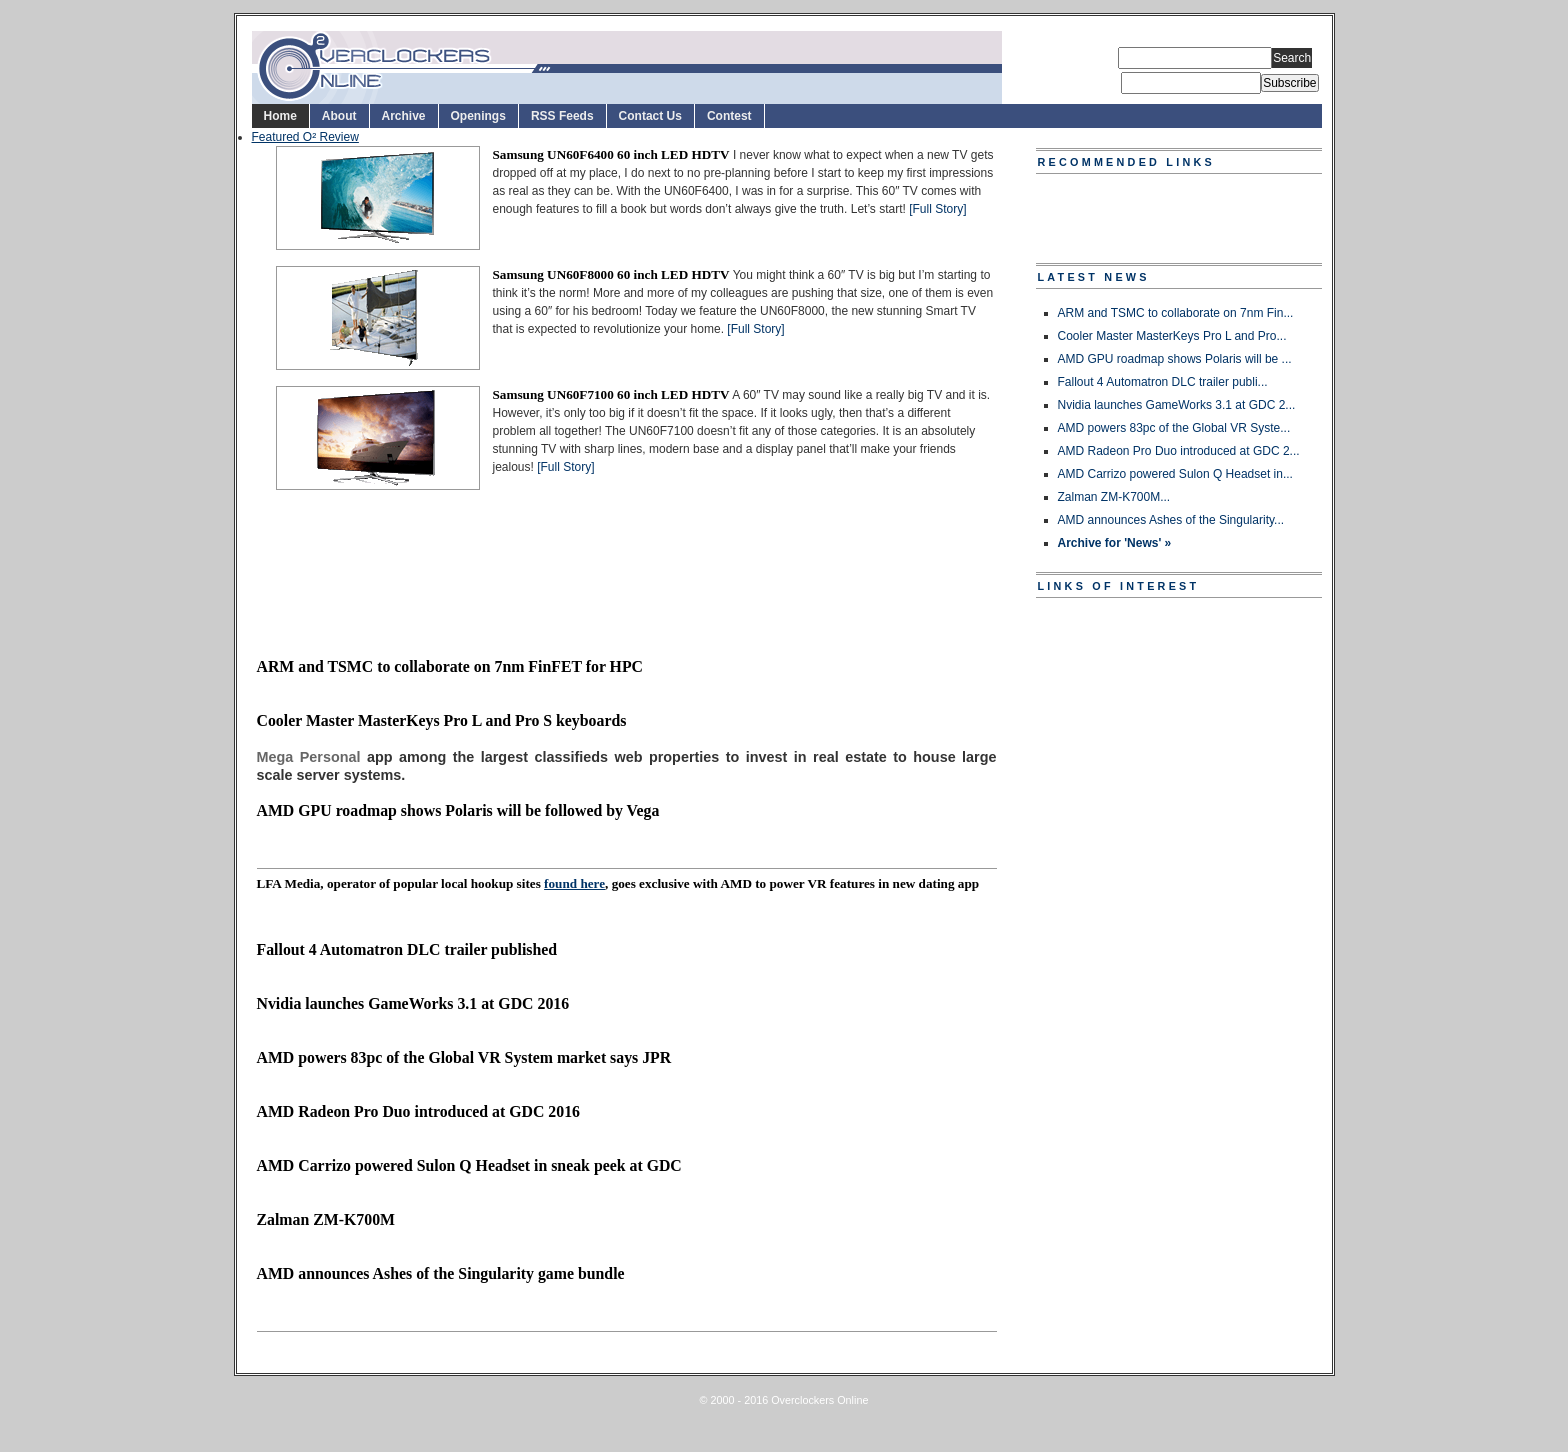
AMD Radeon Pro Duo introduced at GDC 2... (1179, 451)
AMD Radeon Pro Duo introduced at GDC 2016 (418, 1111)
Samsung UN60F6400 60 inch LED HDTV (611, 154)
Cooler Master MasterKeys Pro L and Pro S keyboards (442, 720)
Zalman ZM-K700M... (1114, 497)
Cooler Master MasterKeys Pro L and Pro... (1172, 336)
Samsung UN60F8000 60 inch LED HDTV (611, 274)
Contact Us (650, 116)
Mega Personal (309, 757)
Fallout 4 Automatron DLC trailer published (407, 949)
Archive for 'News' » (1115, 543)
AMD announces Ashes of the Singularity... (1171, 520)
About (339, 116)
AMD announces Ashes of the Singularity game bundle (441, 1273)
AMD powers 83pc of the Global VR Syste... (1174, 428)
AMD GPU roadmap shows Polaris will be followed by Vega (458, 810)
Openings (478, 116)
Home (280, 116)
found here (574, 883)
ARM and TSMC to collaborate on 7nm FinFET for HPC (450, 666)
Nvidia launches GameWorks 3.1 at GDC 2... (1177, 405)
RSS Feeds (562, 116)
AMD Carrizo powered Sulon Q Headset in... (1175, 474)
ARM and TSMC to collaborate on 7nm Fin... (1176, 313)
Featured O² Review (305, 137)
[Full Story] (937, 209)
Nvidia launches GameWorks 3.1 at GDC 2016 (413, 1003)
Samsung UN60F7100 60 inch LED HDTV (611, 394)
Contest (729, 116)
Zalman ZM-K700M (326, 1219)
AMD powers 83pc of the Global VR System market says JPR (464, 1057)
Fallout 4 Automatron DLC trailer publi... (1163, 382)
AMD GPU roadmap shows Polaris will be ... (1175, 359)
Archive (404, 116)
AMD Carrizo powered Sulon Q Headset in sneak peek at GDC (469, 1165)
